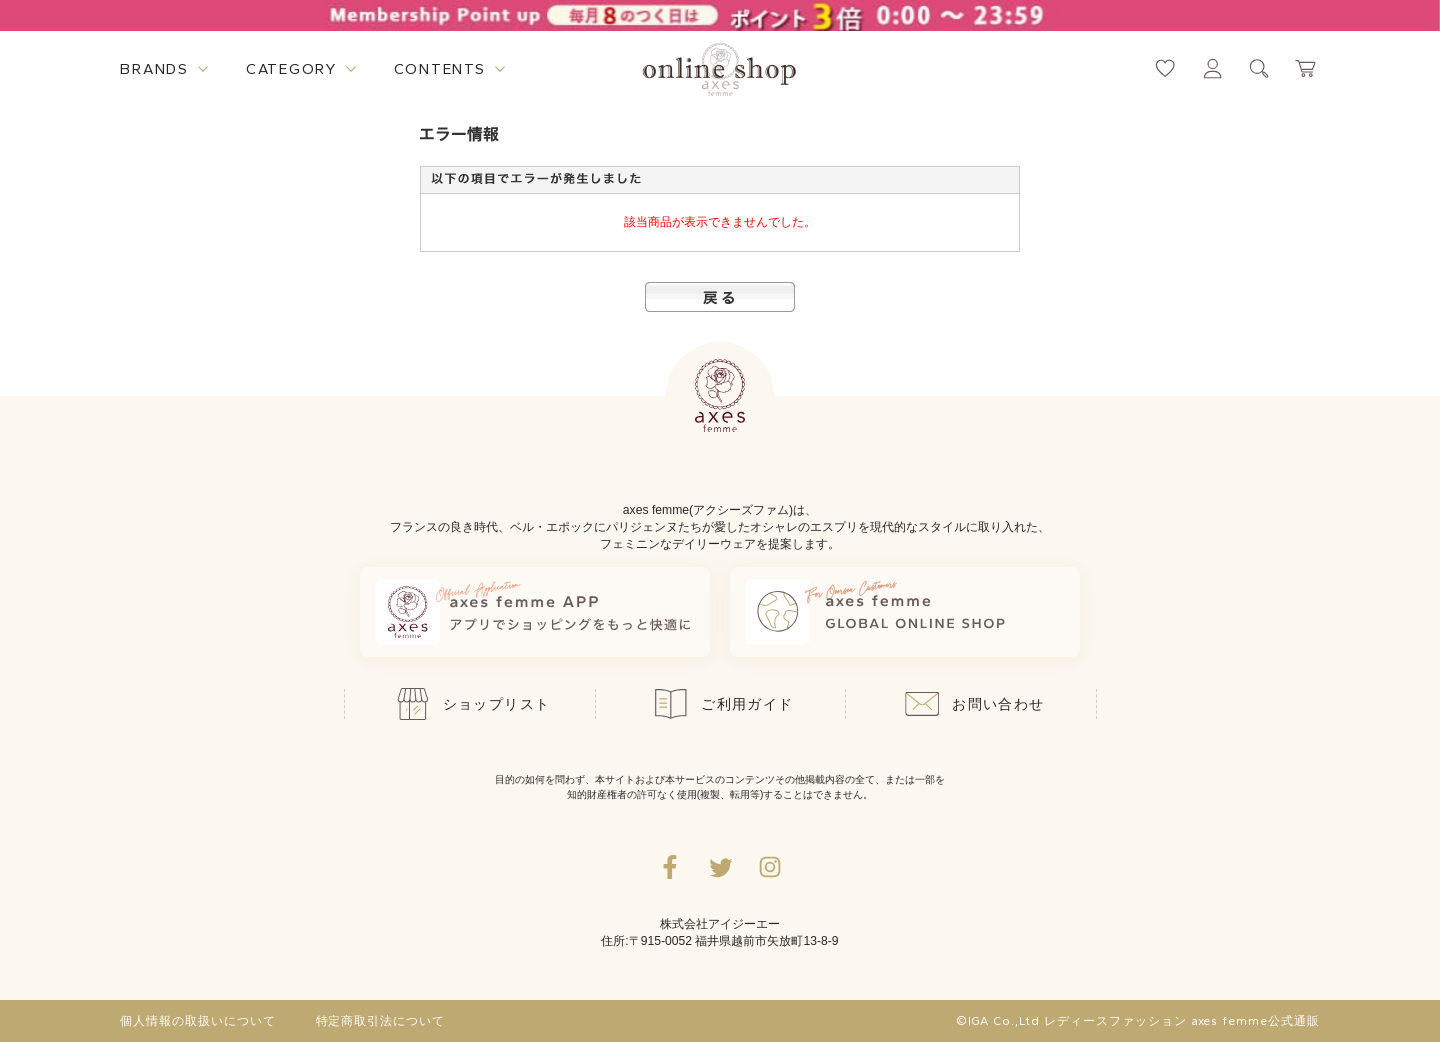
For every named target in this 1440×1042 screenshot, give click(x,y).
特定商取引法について (381, 1021)
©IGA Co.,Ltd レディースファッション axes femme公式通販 (1138, 1021)
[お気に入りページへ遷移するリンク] (1165, 68)
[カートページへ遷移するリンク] (1306, 68)
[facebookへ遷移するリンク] (670, 867)
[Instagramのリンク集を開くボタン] (770, 867)
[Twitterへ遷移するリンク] (720, 867)
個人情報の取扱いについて (198, 1021)
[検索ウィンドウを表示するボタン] (1259, 68)
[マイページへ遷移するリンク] (1212, 68)
